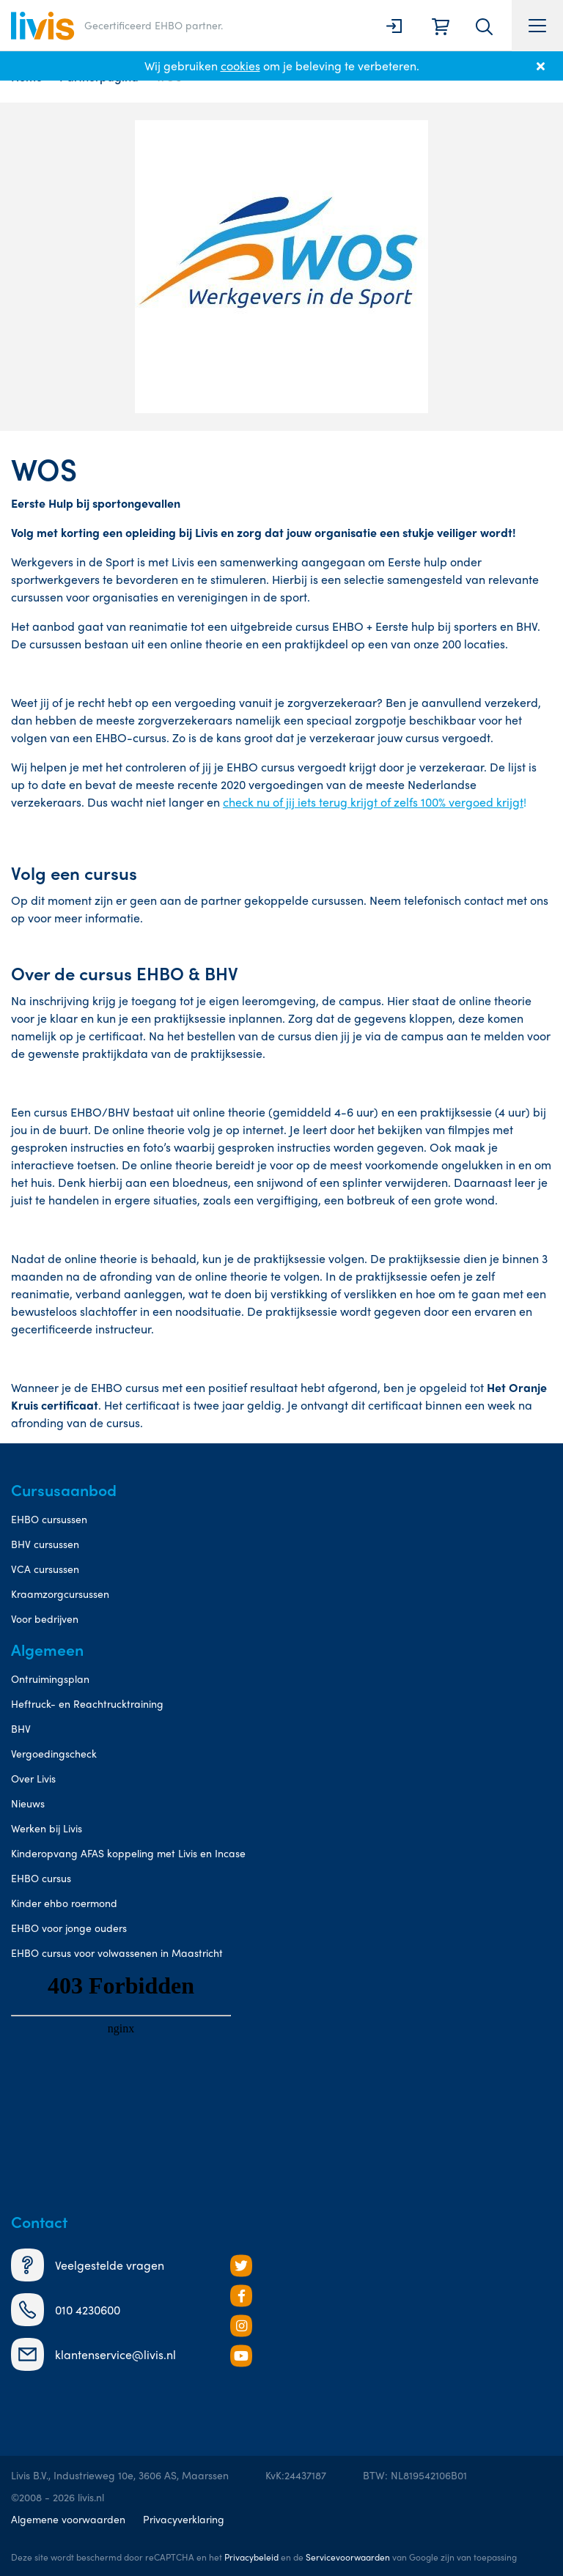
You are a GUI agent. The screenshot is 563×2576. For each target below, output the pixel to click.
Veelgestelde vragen (87, 2265)
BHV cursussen (45, 1543)
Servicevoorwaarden (348, 2557)
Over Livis (33, 1778)
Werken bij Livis (46, 1828)
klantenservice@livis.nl (93, 2354)
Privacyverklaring (183, 2519)
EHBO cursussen (49, 1518)
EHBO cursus (41, 1877)
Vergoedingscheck (54, 1753)
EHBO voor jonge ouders (69, 1927)
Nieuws (28, 1803)
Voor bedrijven (44, 1618)
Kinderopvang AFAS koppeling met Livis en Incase (128, 1853)
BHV (21, 1728)
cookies (240, 65)
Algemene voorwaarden (68, 2519)
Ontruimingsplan (50, 1678)
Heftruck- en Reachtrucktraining (87, 1703)
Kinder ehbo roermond (64, 1902)
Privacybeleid (251, 2557)
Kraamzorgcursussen (60, 1593)
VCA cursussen (45, 1568)
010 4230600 (65, 2309)
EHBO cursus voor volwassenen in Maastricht (117, 1952)
